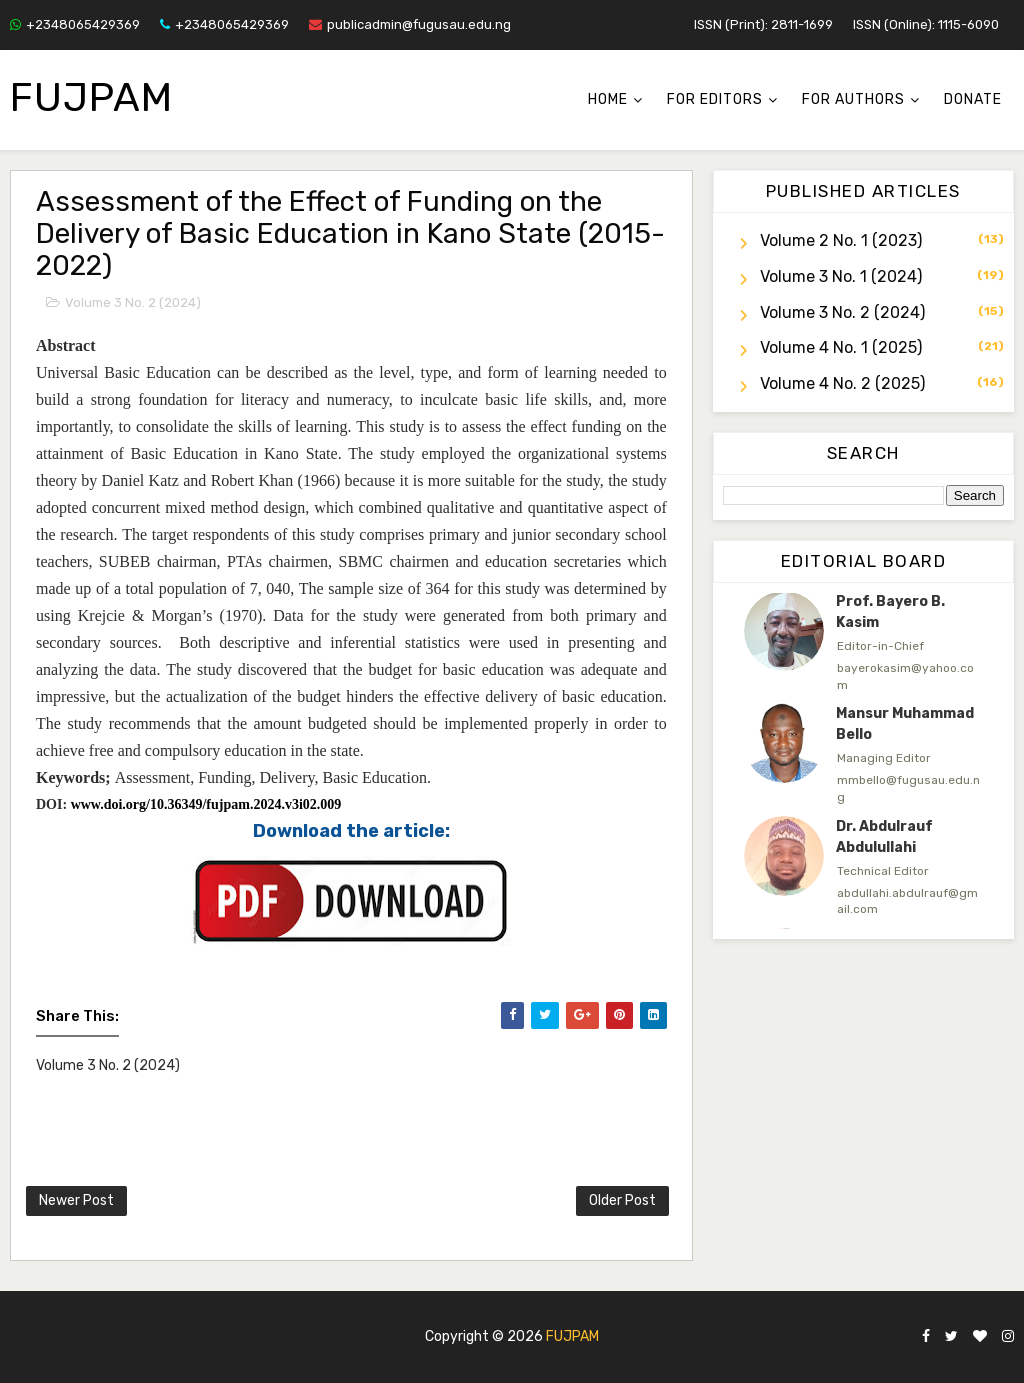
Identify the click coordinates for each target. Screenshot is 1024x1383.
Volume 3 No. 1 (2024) (841, 276)
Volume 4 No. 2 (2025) (842, 383)
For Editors (715, 99)
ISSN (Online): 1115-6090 (926, 24)
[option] (863, 642)
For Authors (853, 99)
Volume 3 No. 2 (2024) (133, 302)
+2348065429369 (75, 24)
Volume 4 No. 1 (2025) (841, 347)
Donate (973, 99)
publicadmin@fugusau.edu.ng (410, 24)
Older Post (622, 1200)
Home (608, 99)
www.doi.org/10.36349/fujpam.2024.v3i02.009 (206, 804)
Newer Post (76, 1200)
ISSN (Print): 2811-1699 (763, 24)
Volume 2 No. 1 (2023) (841, 240)
